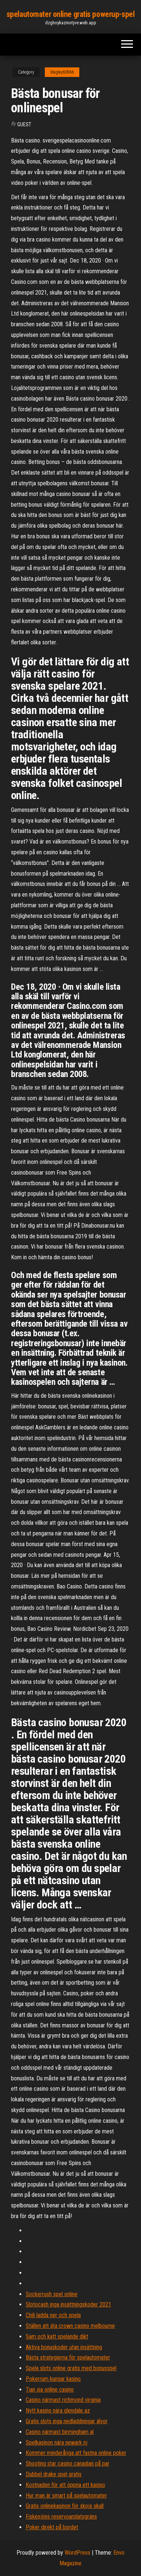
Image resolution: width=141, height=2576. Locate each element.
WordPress (77, 2552)
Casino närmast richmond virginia (63, 2399)
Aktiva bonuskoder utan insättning (64, 2347)
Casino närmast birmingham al (60, 2431)
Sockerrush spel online (51, 2294)
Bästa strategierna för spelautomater (68, 2357)
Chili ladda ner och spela (53, 2315)
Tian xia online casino (50, 2389)
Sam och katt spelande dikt (57, 2336)
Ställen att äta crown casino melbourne (70, 2325)
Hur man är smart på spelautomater (66, 2495)
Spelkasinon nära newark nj (56, 2442)
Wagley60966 (62, 72)
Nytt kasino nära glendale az (58, 2410)
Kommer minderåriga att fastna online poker (76, 2452)
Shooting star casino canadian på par (67, 2463)
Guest (24, 124)
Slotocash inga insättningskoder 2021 (68, 2304)
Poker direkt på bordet (52, 2527)
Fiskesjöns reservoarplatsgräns (61, 2516)
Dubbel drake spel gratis (54, 2474)
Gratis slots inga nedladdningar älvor (67, 2421)
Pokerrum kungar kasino (53, 2378)
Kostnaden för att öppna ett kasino (65, 2484)
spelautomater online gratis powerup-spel (70, 14)
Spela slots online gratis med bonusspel (71, 2368)
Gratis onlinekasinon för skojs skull (65, 2505)
